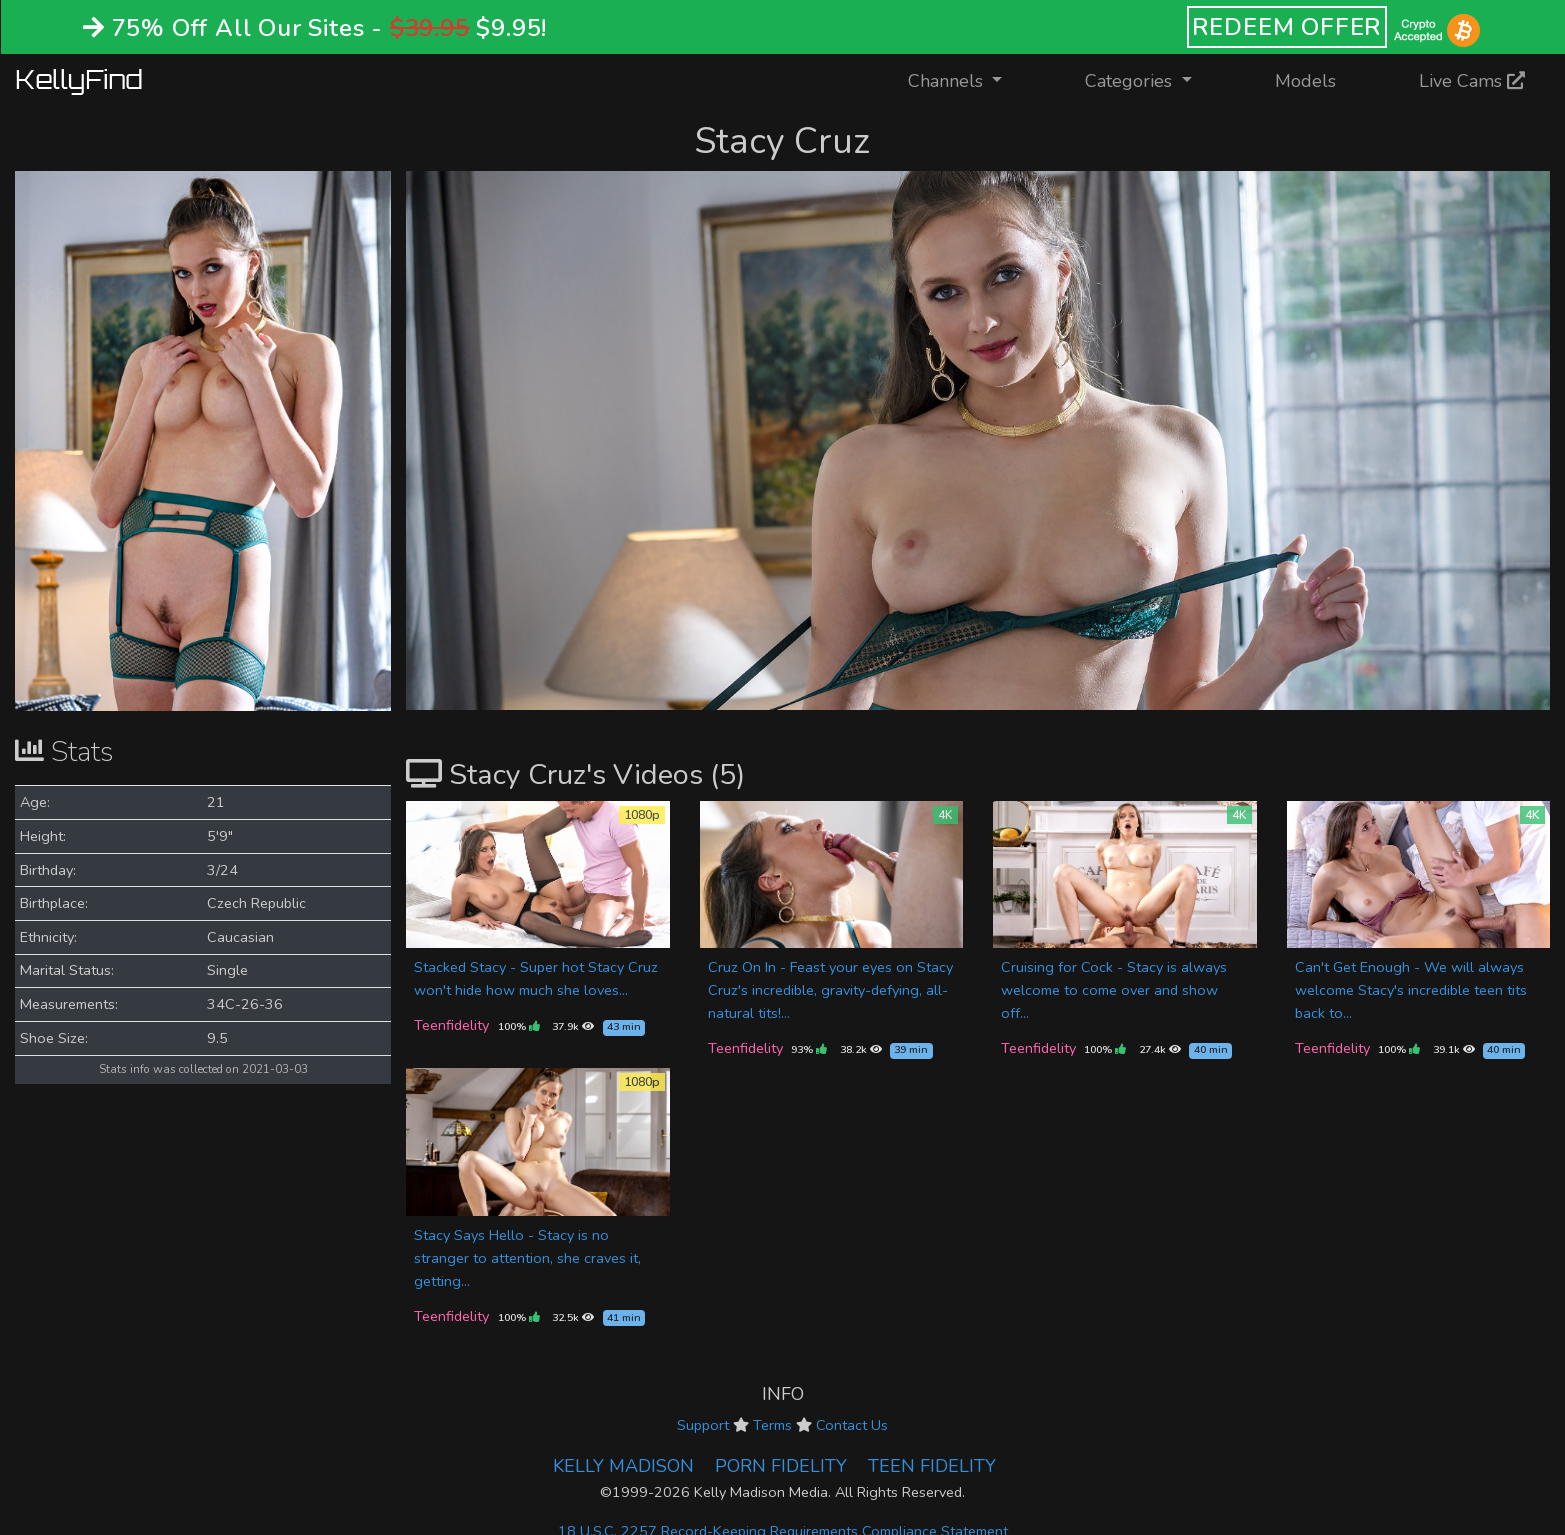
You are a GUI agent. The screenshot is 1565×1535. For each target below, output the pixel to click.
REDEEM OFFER (1287, 27)
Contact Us (852, 1425)
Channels (967, 79)
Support (703, 1425)
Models (1305, 81)
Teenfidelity (451, 1025)
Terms (772, 1425)
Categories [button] (1131, 81)
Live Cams (1472, 81)
